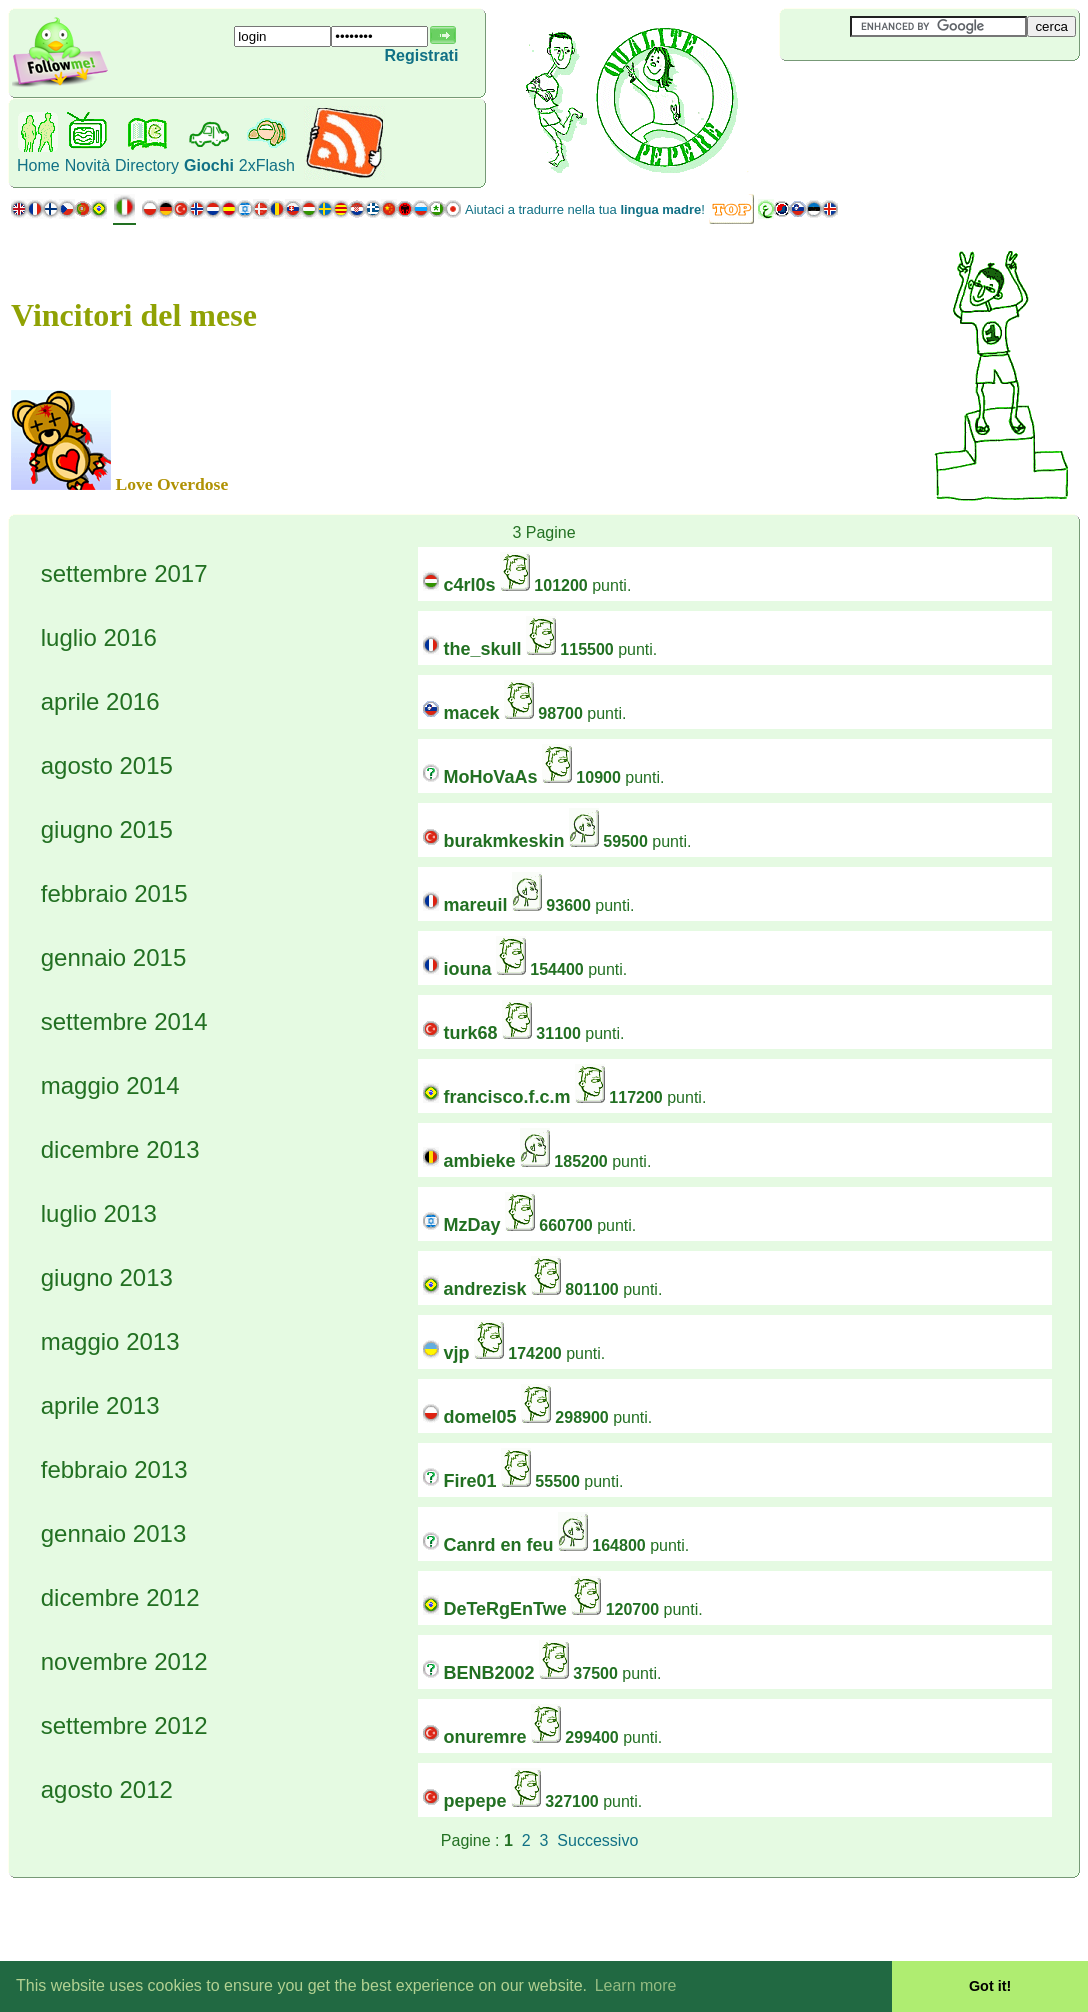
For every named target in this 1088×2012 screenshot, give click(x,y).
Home (38, 165)
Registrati (422, 55)
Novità (87, 165)
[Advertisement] (899, 94)
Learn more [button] (636, 1985)
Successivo (597, 1840)
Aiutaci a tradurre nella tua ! (585, 209)
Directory (147, 165)
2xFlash (267, 165)
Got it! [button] (990, 1986)
